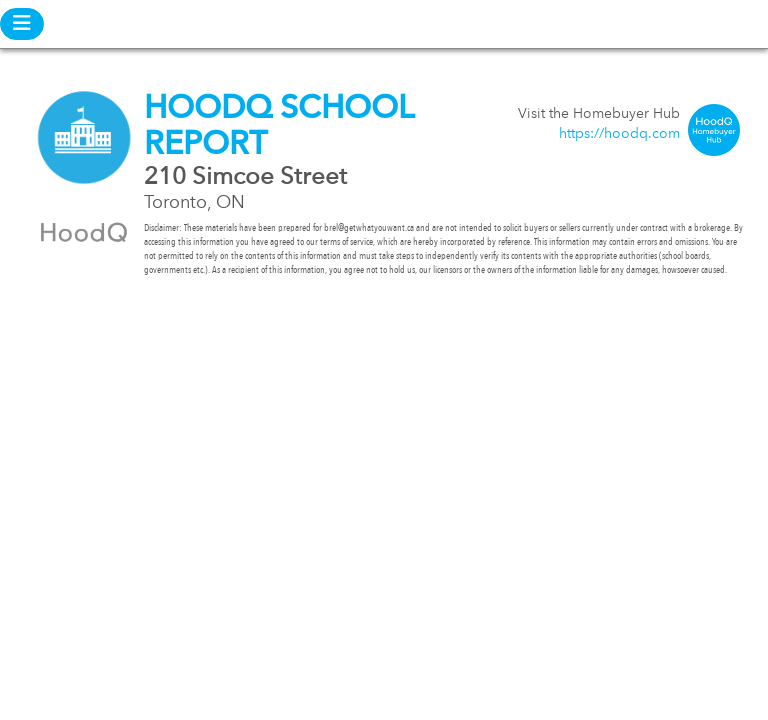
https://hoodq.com (619, 134)
